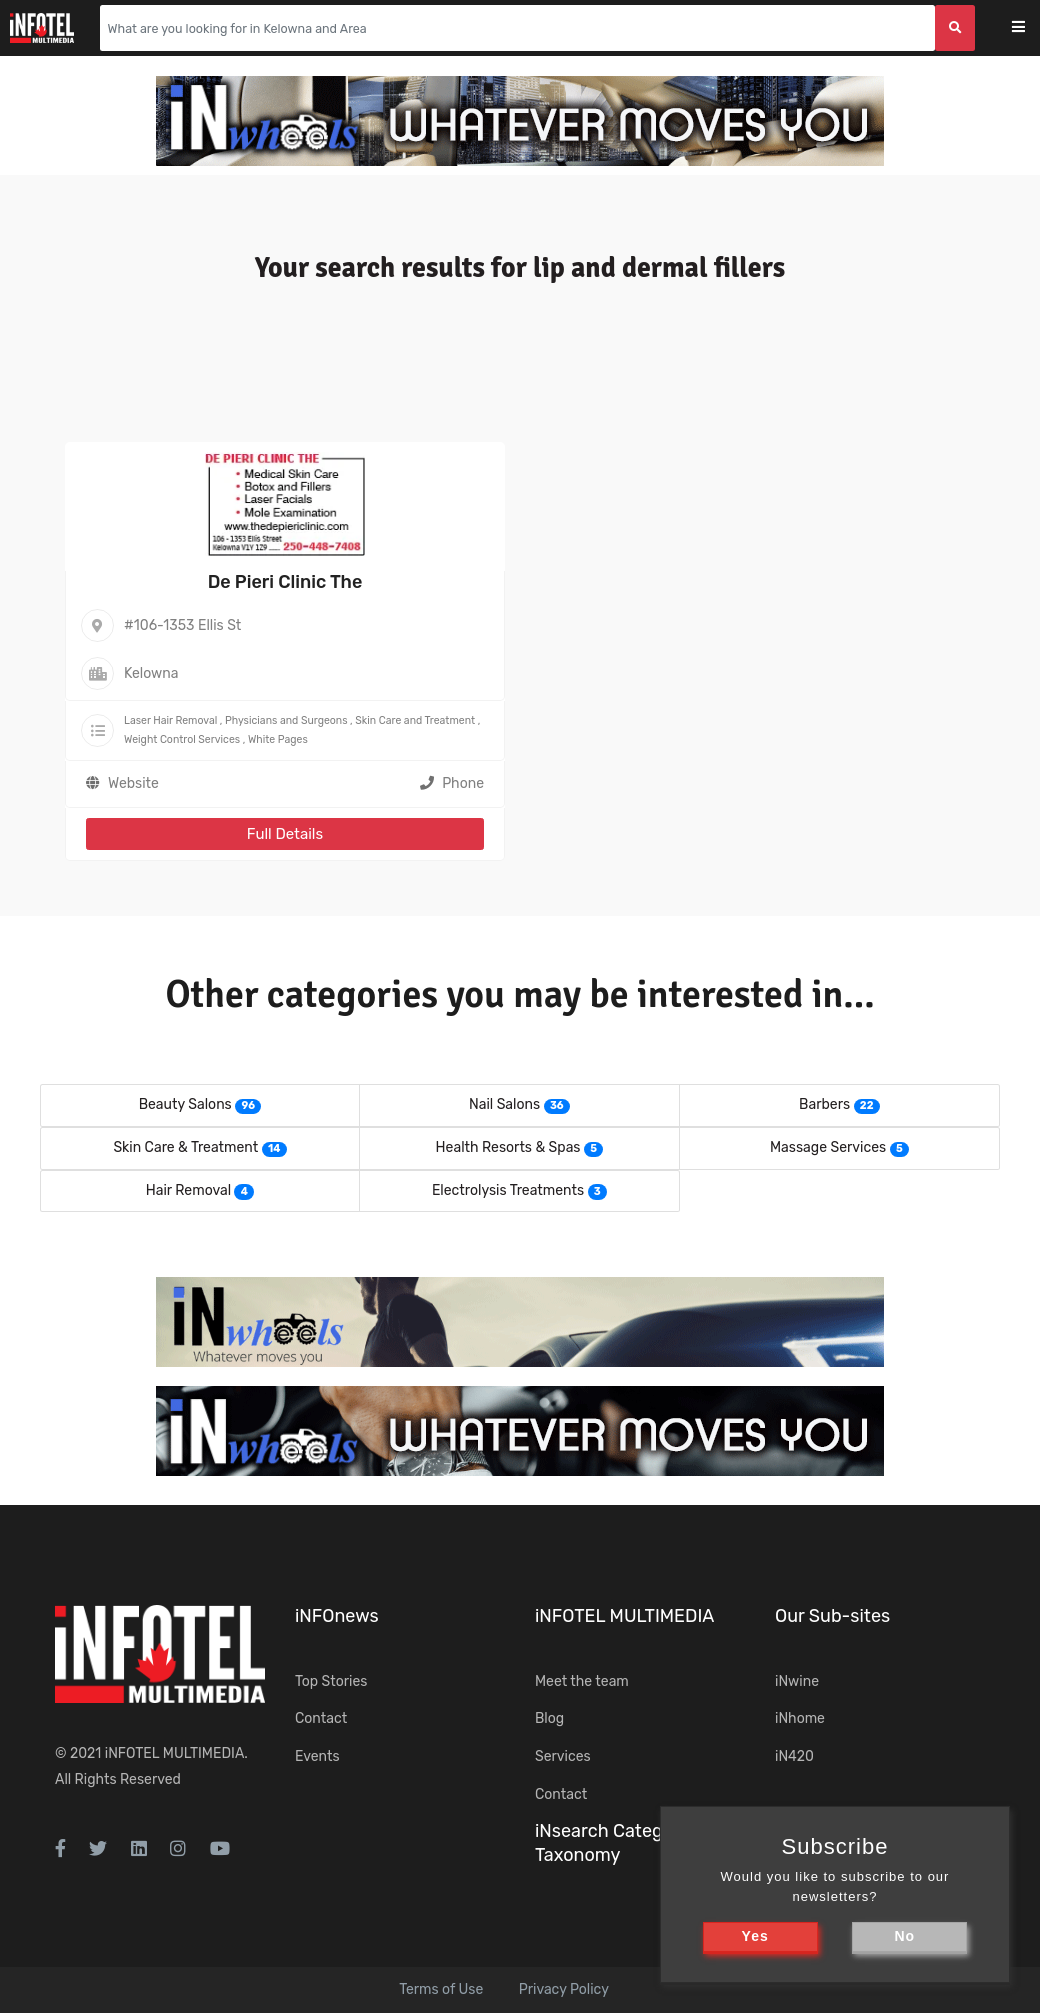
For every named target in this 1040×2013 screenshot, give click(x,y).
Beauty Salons (185, 1104)
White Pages (278, 739)
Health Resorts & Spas (508, 1147)
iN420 (794, 1756)
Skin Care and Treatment (415, 720)
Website (133, 783)
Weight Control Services (182, 739)
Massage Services (828, 1147)
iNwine (797, 1681)
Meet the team (582, 1681)
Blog (549, 1718)
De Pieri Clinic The (285, 582)
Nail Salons (504, 1104)
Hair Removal (188, 1190)
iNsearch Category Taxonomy (612, 1842)
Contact (321, 1718)
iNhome (800, 1718)
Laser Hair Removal (170, 720)
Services (563, 1756)
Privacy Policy (564, 1989)
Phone (452, 783)
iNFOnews (337, 1616)
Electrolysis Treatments (508, 1190)
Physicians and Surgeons (286, 720)
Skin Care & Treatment (185, 1147)
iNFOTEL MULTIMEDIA (175, 1753)
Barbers (824, 1104)
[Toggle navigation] (1031, 28)
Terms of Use (441, 1989)
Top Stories (331, 1681)
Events (317, 1756)
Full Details (285, 834)
